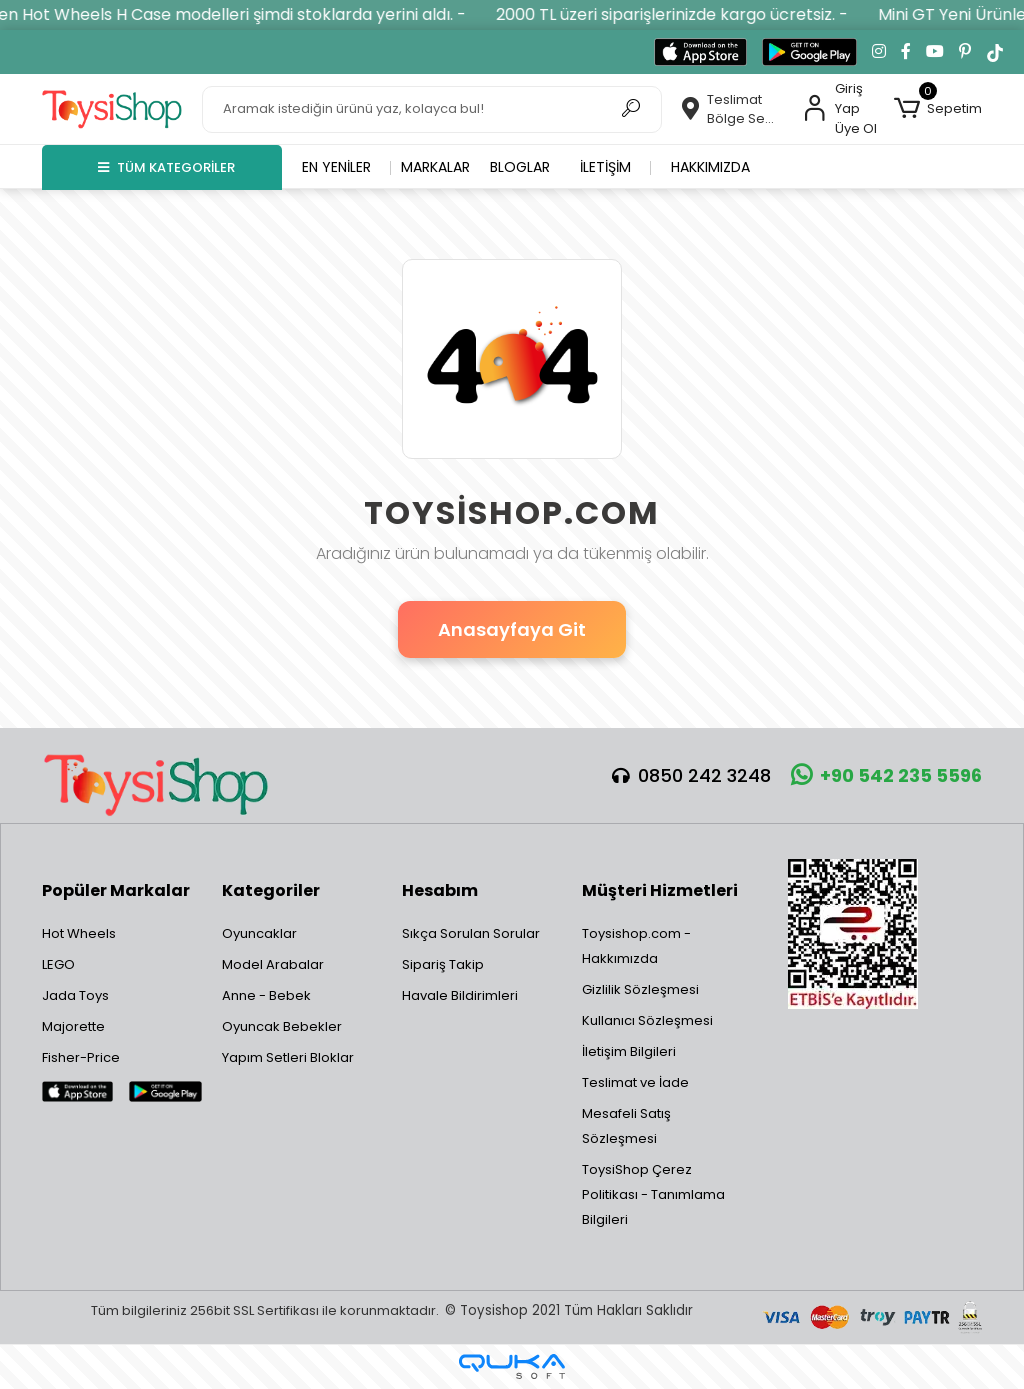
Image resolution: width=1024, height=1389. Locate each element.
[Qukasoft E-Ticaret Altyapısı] (512, 1366)
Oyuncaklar (259, 933)
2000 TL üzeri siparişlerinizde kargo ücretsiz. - (692, 14)
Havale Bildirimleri (460, 995)
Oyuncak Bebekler (282, 1026)
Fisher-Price (81, 1057)
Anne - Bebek (266, 995)
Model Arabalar (273, 964)
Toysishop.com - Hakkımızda (636, 946)
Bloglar (520, 167)
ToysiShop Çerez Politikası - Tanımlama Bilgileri (653, 1194)
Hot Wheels (79, 933)
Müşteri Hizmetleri (660, 890)
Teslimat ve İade (635, 1082)
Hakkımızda (710, 167)
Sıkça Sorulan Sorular (471, 933)
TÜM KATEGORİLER (166, 167)
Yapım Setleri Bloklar (288, 1057)
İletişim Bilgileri (629, 1051)
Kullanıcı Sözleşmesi (647, 1020)
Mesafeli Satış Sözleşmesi (626, 1126)
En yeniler (336, 167)
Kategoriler (271, 890)
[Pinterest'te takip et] (965, 52)
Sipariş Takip (443, 964)
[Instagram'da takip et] (879, 52)
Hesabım (440, 890)
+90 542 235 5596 (886, 775)
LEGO (58, 964)
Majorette (73, 1026)
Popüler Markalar (116, 890)
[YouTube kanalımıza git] (935, 52)
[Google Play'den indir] (809, 52)
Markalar (435, 167)
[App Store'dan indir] (700, 52)
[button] (938, 109)
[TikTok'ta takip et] (995, 52)
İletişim (605, 167)
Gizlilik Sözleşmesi (640, 989)
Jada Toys (75, 995)
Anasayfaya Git (512, 629)
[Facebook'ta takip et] (906, 52)
